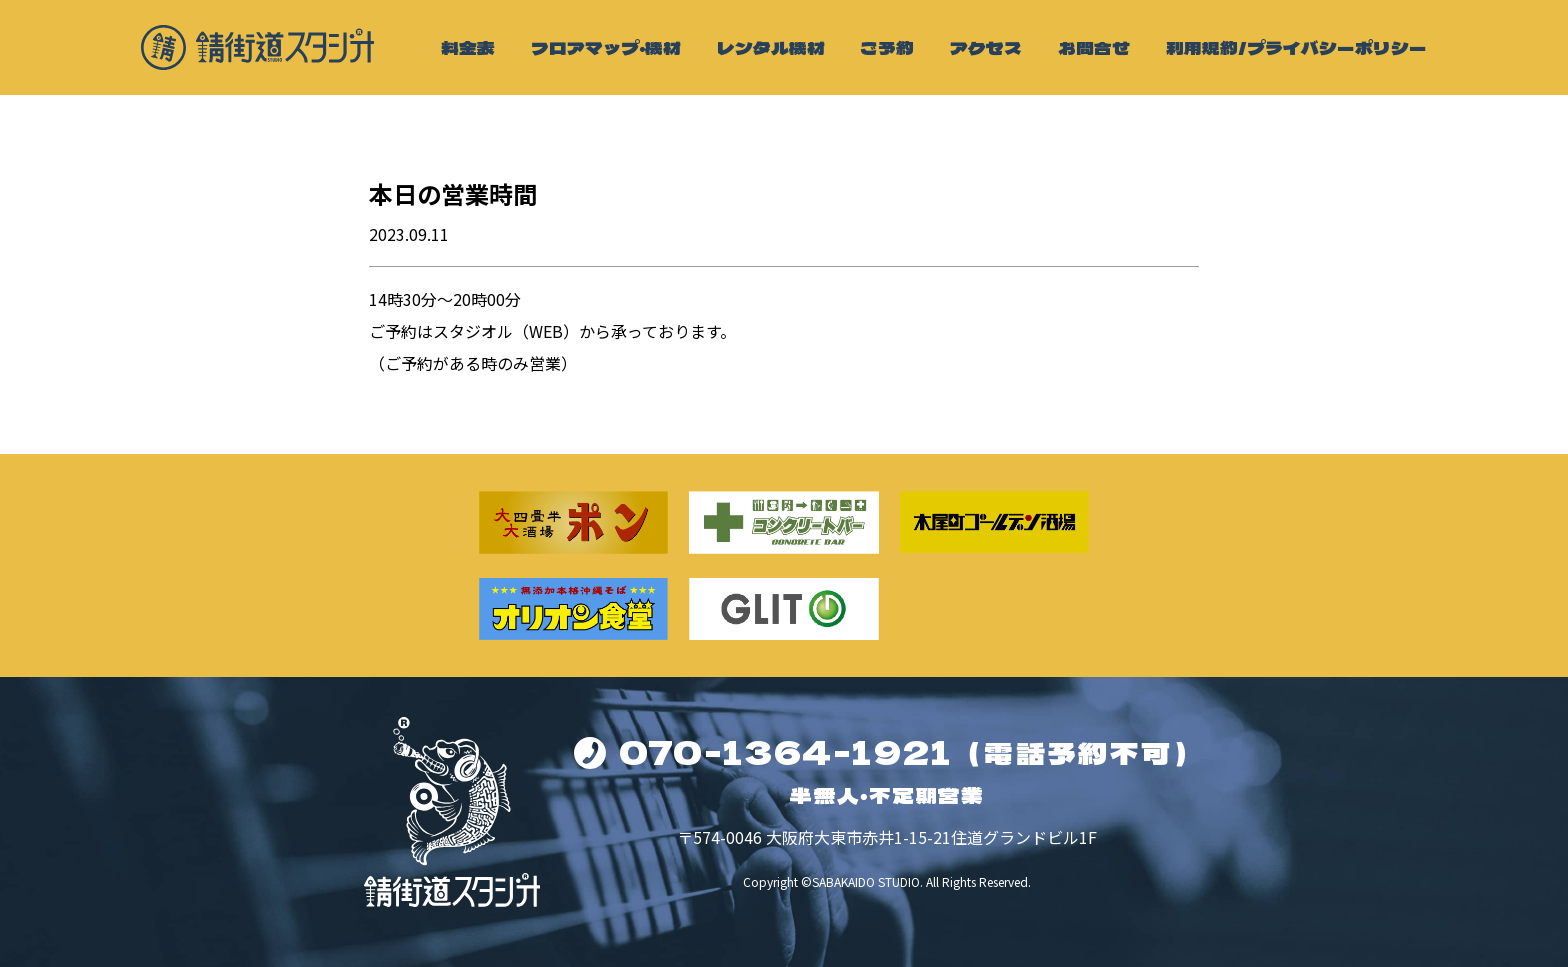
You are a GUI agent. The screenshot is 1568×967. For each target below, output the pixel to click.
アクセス (986, 47)
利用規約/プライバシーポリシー (1296, 47)
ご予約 (887, 47)
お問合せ (1094, 47)
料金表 (468, 47)
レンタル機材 (771, 47)
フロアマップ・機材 (606, 47)
